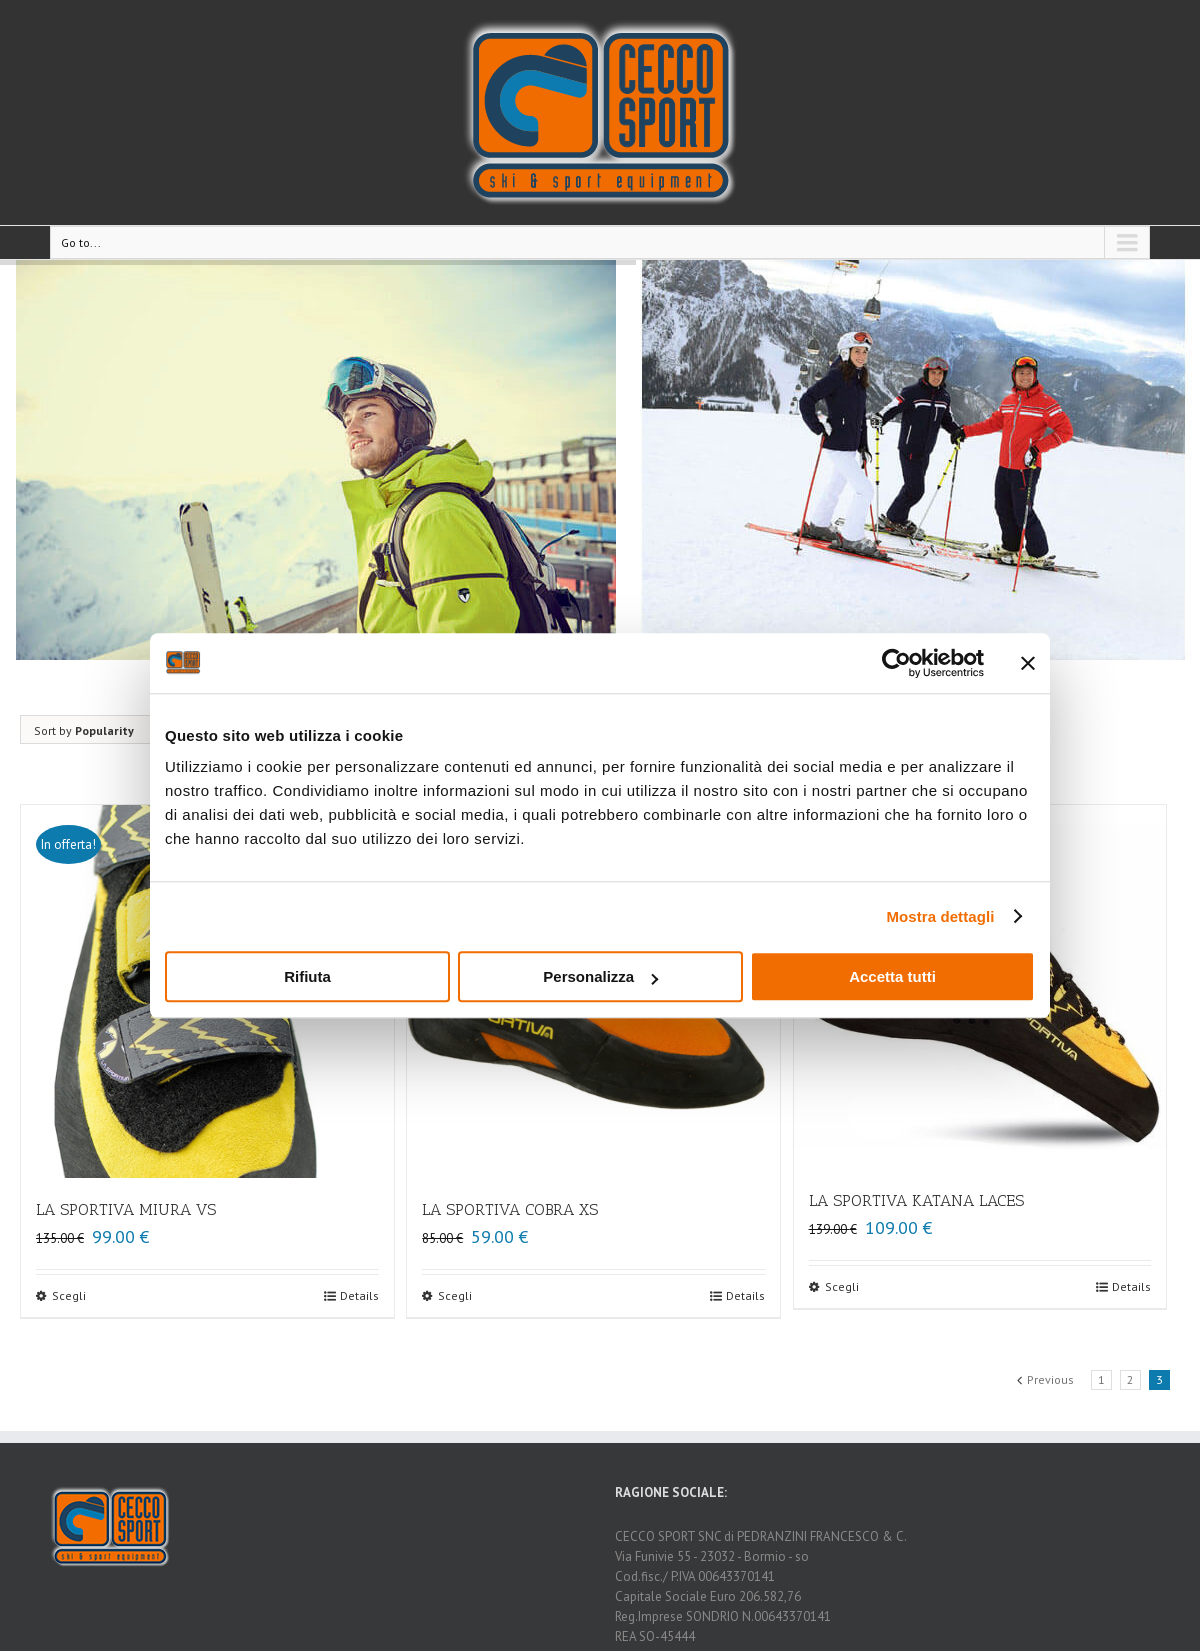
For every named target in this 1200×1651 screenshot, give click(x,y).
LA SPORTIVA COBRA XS (510, 1209)
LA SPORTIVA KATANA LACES (916, 1200)
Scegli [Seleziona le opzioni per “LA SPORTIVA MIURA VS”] (69, 1295)
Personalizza (600, 976)
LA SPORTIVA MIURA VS (126, 1209)
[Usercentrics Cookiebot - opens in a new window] (896, 663)
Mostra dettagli (940, 916)
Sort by (84, 730)
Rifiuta (307, 976)
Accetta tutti (892, 976)
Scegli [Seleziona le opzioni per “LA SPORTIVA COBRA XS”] (455, 1295)
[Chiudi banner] (1028, 663)
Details (359, 1295)
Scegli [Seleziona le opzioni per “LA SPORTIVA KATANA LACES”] (842, 1286)
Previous (1050, 1379)
